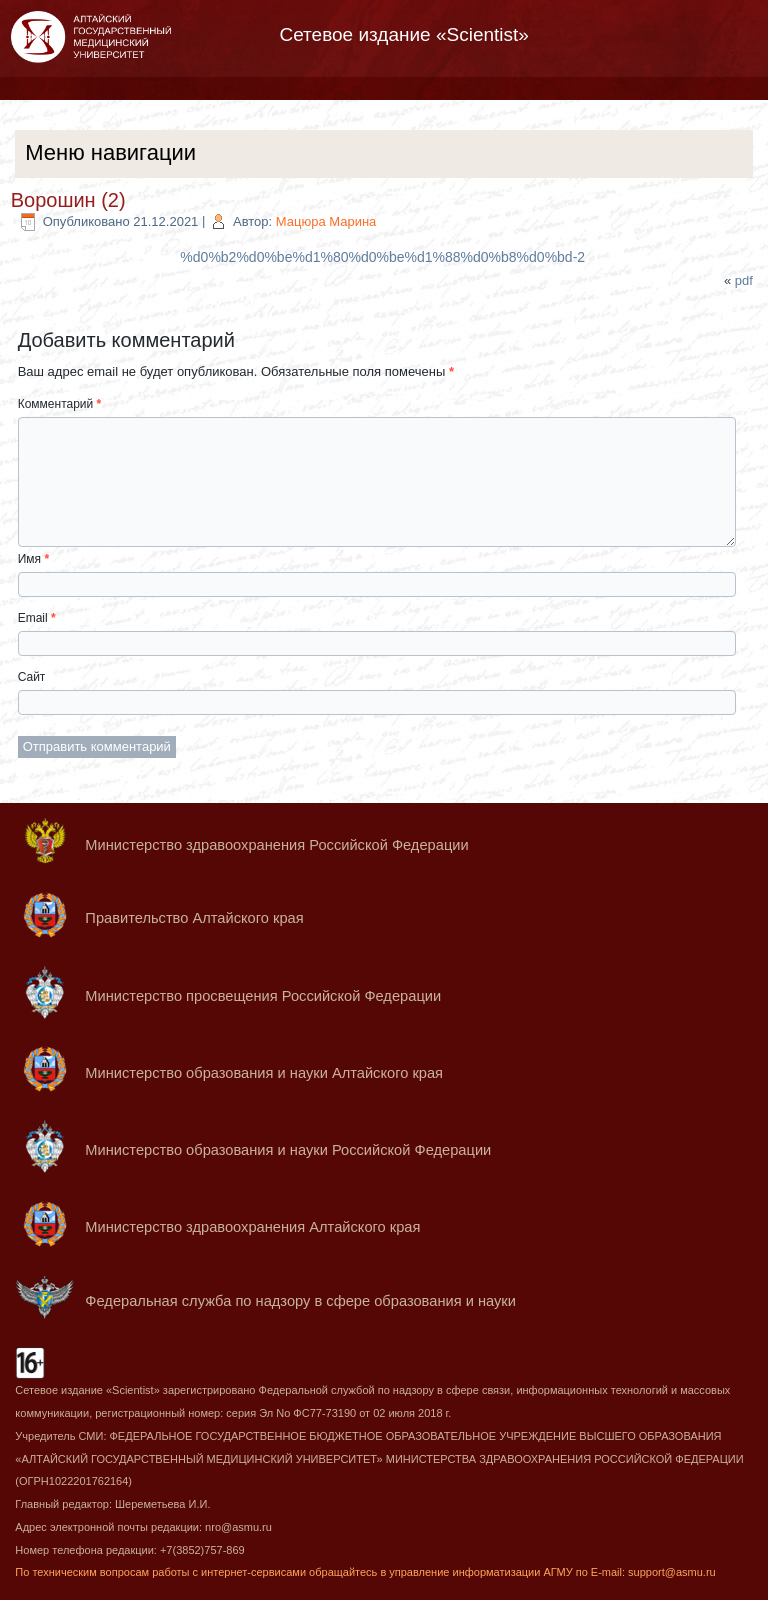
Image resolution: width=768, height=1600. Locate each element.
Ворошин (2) (68, 200)
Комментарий (60, 404)
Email (37, 618)
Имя (33, 559)
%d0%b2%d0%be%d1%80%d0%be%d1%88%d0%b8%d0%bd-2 (382, 257)
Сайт (32, 677)
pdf (744, 280)
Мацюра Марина (326, 221)
